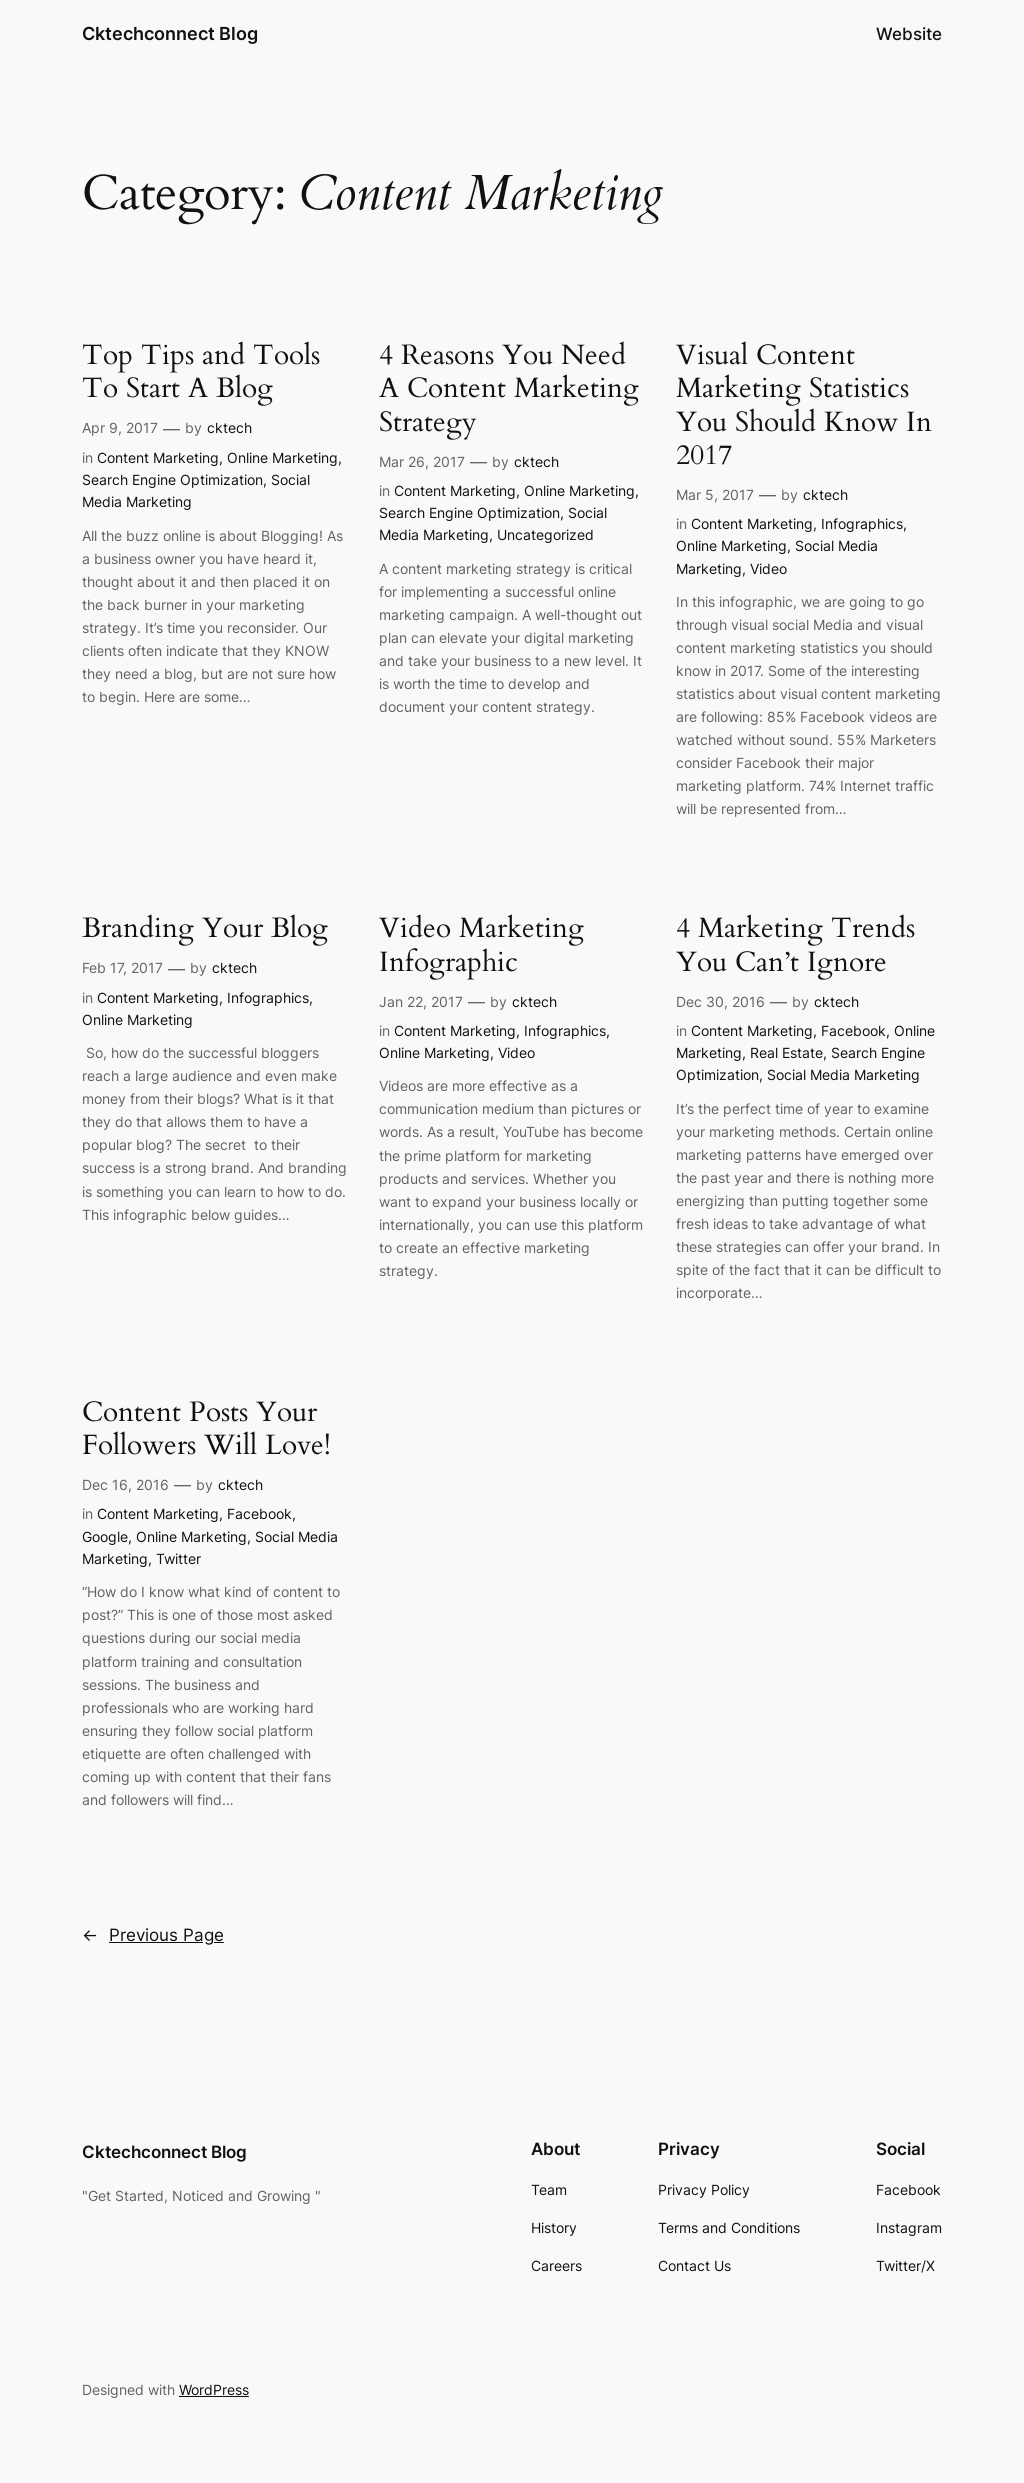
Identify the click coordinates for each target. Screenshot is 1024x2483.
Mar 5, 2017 (715, 494)
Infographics (862, 523)
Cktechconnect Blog (170, 33)
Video (768, 568)
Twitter (178, 1558)
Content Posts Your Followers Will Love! (206, 1429)
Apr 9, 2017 (120, 427)
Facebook (853, 1030)
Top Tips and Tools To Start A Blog (201, 372)
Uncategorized (545, 534)
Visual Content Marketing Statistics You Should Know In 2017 (804, 405)
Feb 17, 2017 (122, 967)
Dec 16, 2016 (125, 1484)
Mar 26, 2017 (422, 461)
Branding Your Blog (205, 928)
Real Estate (786, 1052)
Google (105, 1536)
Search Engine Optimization (172, 479)
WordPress (214, 2389)
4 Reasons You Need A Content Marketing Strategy (509, 388)
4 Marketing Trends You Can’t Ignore (795, 945)
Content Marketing (158, 457)
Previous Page (153, 1935)
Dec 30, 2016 (720, 1001)
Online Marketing (282, 457)
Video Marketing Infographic (481, 945)
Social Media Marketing (843, 1074)
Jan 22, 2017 (421, 1001)
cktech (229, 427)
